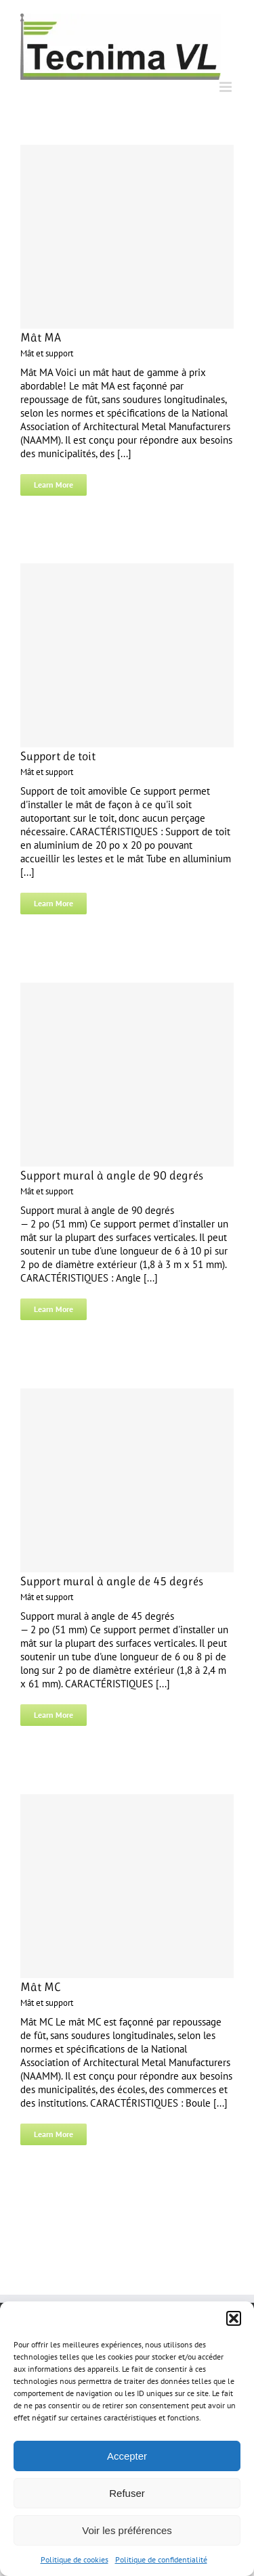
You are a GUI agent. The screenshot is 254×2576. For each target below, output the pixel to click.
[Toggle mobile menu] (226, 87)
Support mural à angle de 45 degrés (111, 1581)
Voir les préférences (127, 2530)
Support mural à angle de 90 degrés (111, 1175)
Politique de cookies (74, 2559)
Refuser (127, 2493)
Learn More (53, 484)
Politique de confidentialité (161, 2559)
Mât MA (40, 337)
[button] (233, 2318)
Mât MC (40, 1987)
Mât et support (46, 353)
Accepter (127, 2456)
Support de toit (58, 756)
